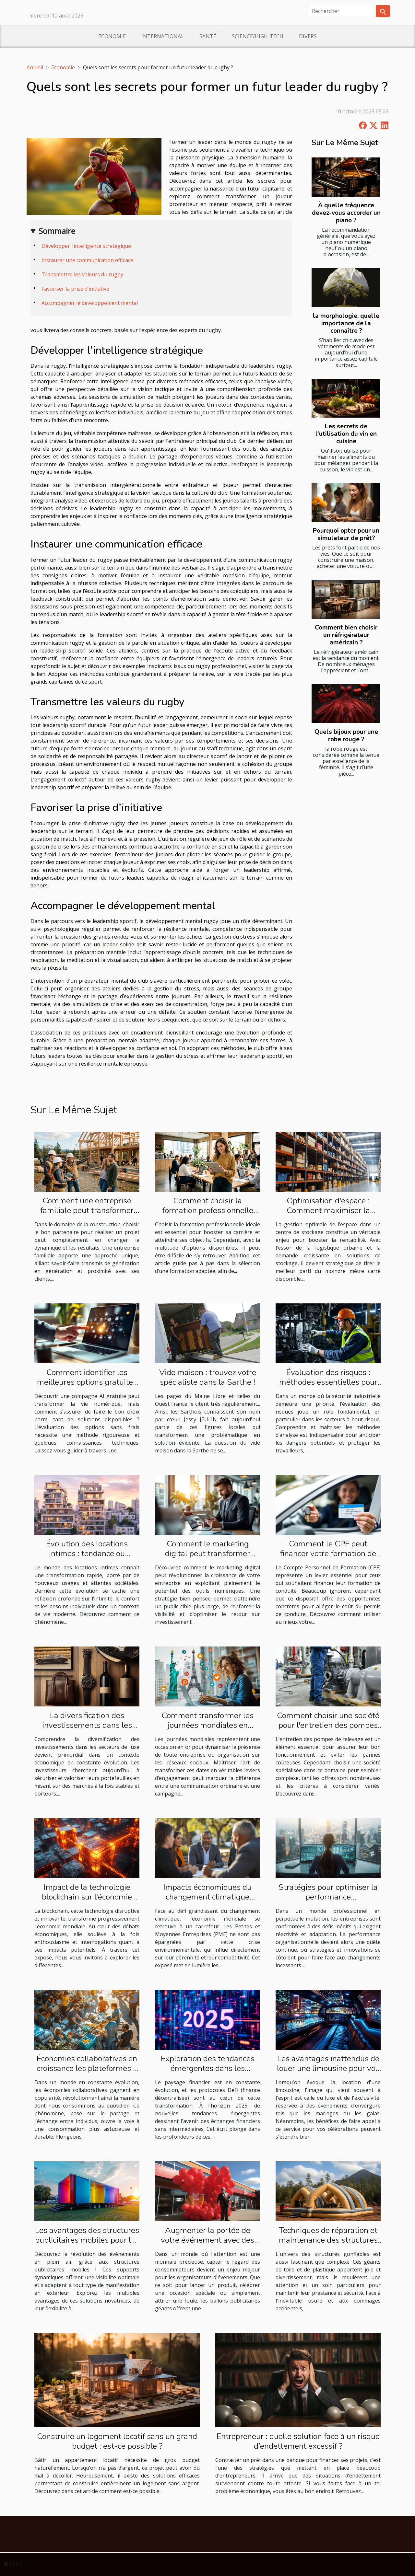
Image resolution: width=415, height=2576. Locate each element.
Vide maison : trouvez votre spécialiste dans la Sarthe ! (207, 1377)
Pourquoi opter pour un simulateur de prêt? (346, 534)
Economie (112, 36)
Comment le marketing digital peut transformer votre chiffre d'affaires (207, 1553)
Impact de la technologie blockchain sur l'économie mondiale (87, 1897)
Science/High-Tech (257, 36)
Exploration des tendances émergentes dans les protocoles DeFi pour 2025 (207, 2068)
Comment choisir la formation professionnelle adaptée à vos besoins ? (207, 1210)
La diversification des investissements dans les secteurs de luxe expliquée (87, 1725)
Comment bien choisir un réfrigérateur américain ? (346, 635)
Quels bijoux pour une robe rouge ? (346, 736)
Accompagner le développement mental (90, 302)
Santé (207, 36)
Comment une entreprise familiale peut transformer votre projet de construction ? (86, 1210)
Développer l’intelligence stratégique (86, 245)
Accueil (35, 67)
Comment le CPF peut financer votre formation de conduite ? (328, 1553)
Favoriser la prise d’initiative (75, 288)
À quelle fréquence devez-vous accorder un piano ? (346, 213)
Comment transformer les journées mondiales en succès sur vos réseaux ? (207, 1725)
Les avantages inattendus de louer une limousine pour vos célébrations (328, 2068)
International (162, 36)
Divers (308, 36)
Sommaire (57, 230)
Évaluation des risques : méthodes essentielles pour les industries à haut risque (328, 1382)
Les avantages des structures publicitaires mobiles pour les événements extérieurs (87, 2240)
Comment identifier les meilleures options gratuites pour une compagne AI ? (87, 1382)
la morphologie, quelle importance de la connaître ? (346, 323)
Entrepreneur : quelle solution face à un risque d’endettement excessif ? (298, 2441)
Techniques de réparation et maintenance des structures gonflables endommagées (328, 2240)
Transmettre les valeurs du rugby (82, 274)
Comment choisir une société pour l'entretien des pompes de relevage (328, 1725)
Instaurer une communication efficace (87, 260)
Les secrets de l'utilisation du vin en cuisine (346, 433)
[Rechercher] (341, 11)
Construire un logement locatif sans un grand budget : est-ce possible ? (117, 2441)
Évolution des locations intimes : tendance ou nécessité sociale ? (87, 1553)
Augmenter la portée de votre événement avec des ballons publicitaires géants (207, 2240)
